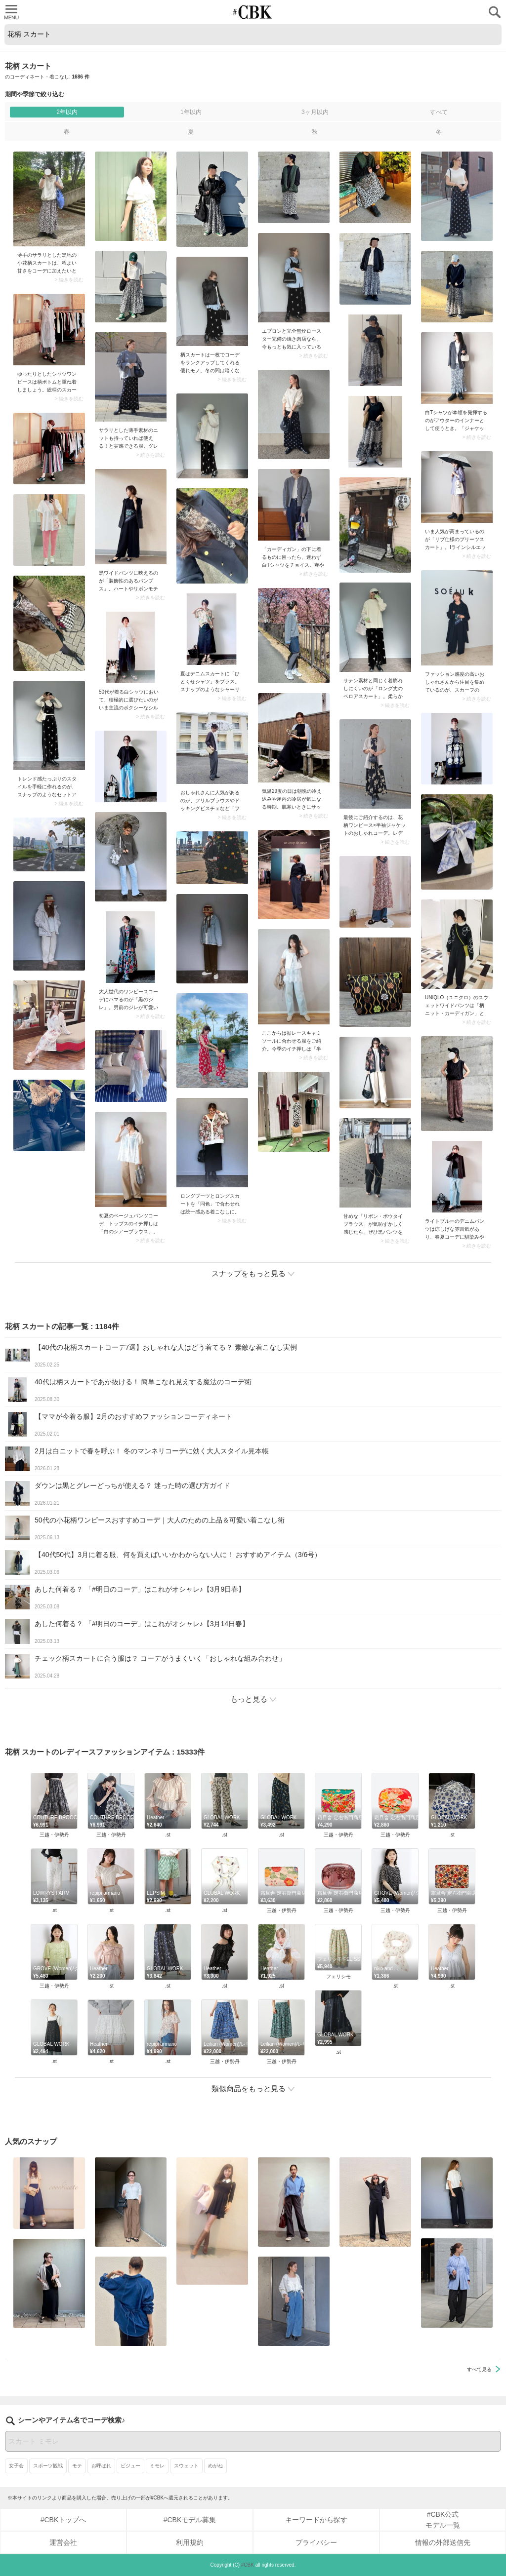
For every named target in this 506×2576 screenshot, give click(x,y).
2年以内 (67, 112)
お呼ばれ (101, 2465)
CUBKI (253, 12)
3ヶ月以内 (315, 112)
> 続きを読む (69, 279)
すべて (439, 112)
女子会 (16, 2465)
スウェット (186, 2465)
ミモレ (157, 2465)
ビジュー (130, 2465)
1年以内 (191, 112)
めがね (215, 2465)
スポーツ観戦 (48, 2465)
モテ (77, 2465)
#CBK (247, 2565)
